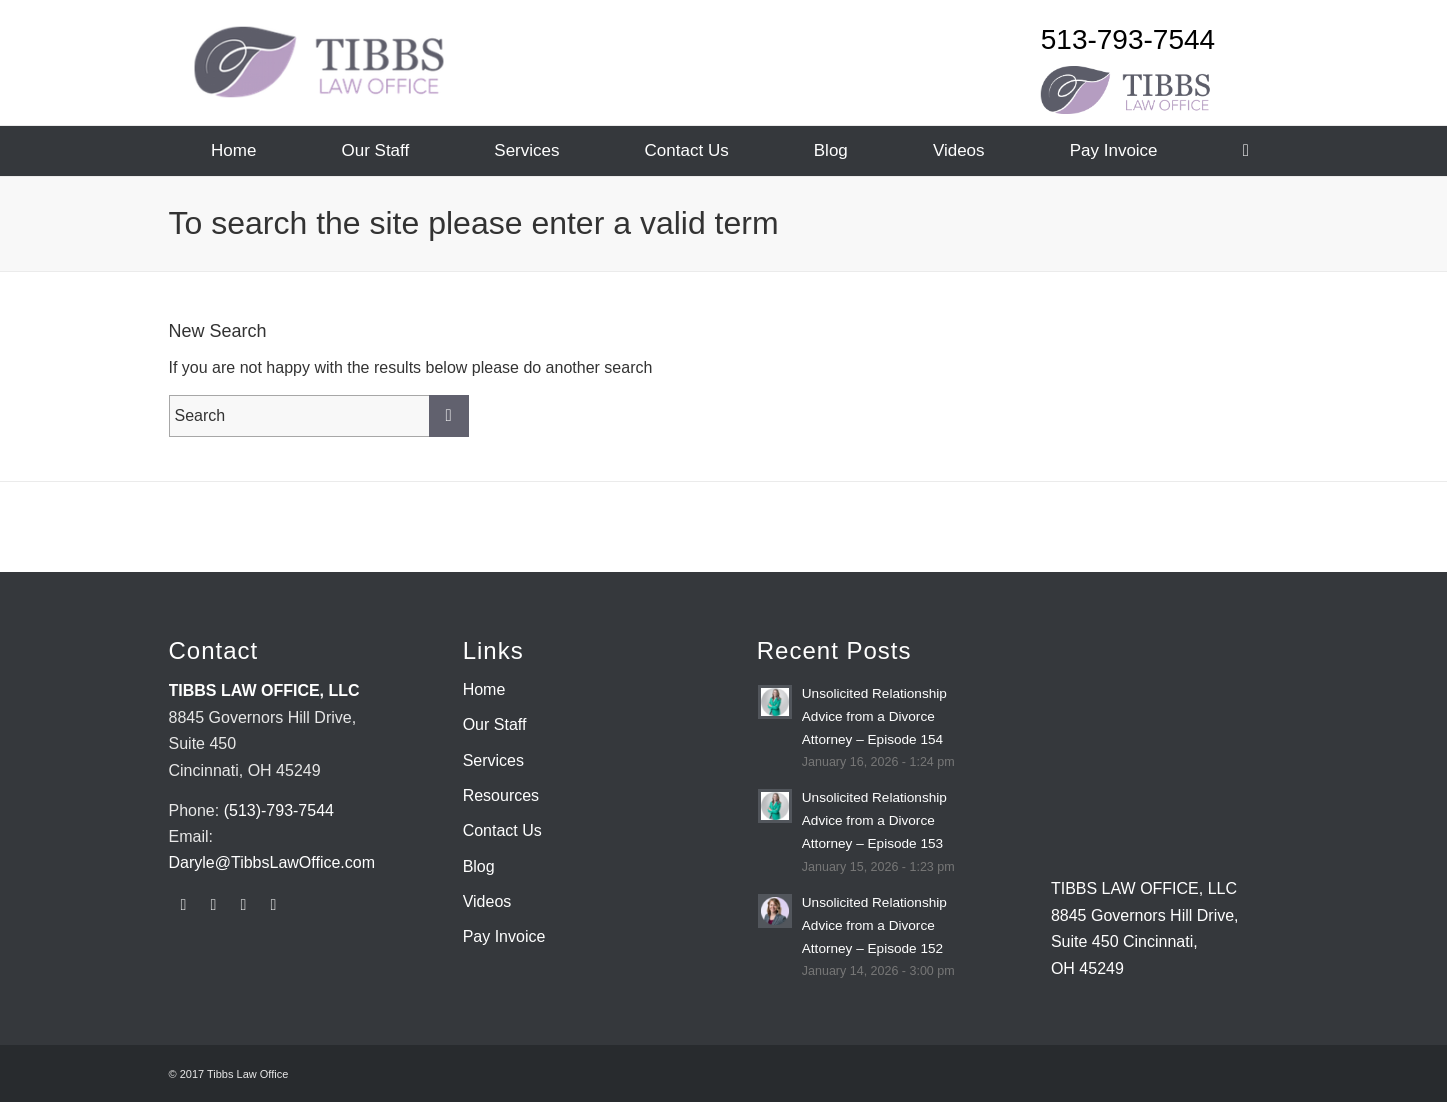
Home (484, 689)
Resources (501, 795)
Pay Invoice (504, 936)
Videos (487, 901)
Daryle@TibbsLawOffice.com (272, 862)
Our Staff (495, 724)
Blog (479, 866)
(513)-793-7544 (279, 810)
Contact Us (502, 830)
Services (493, 760)
